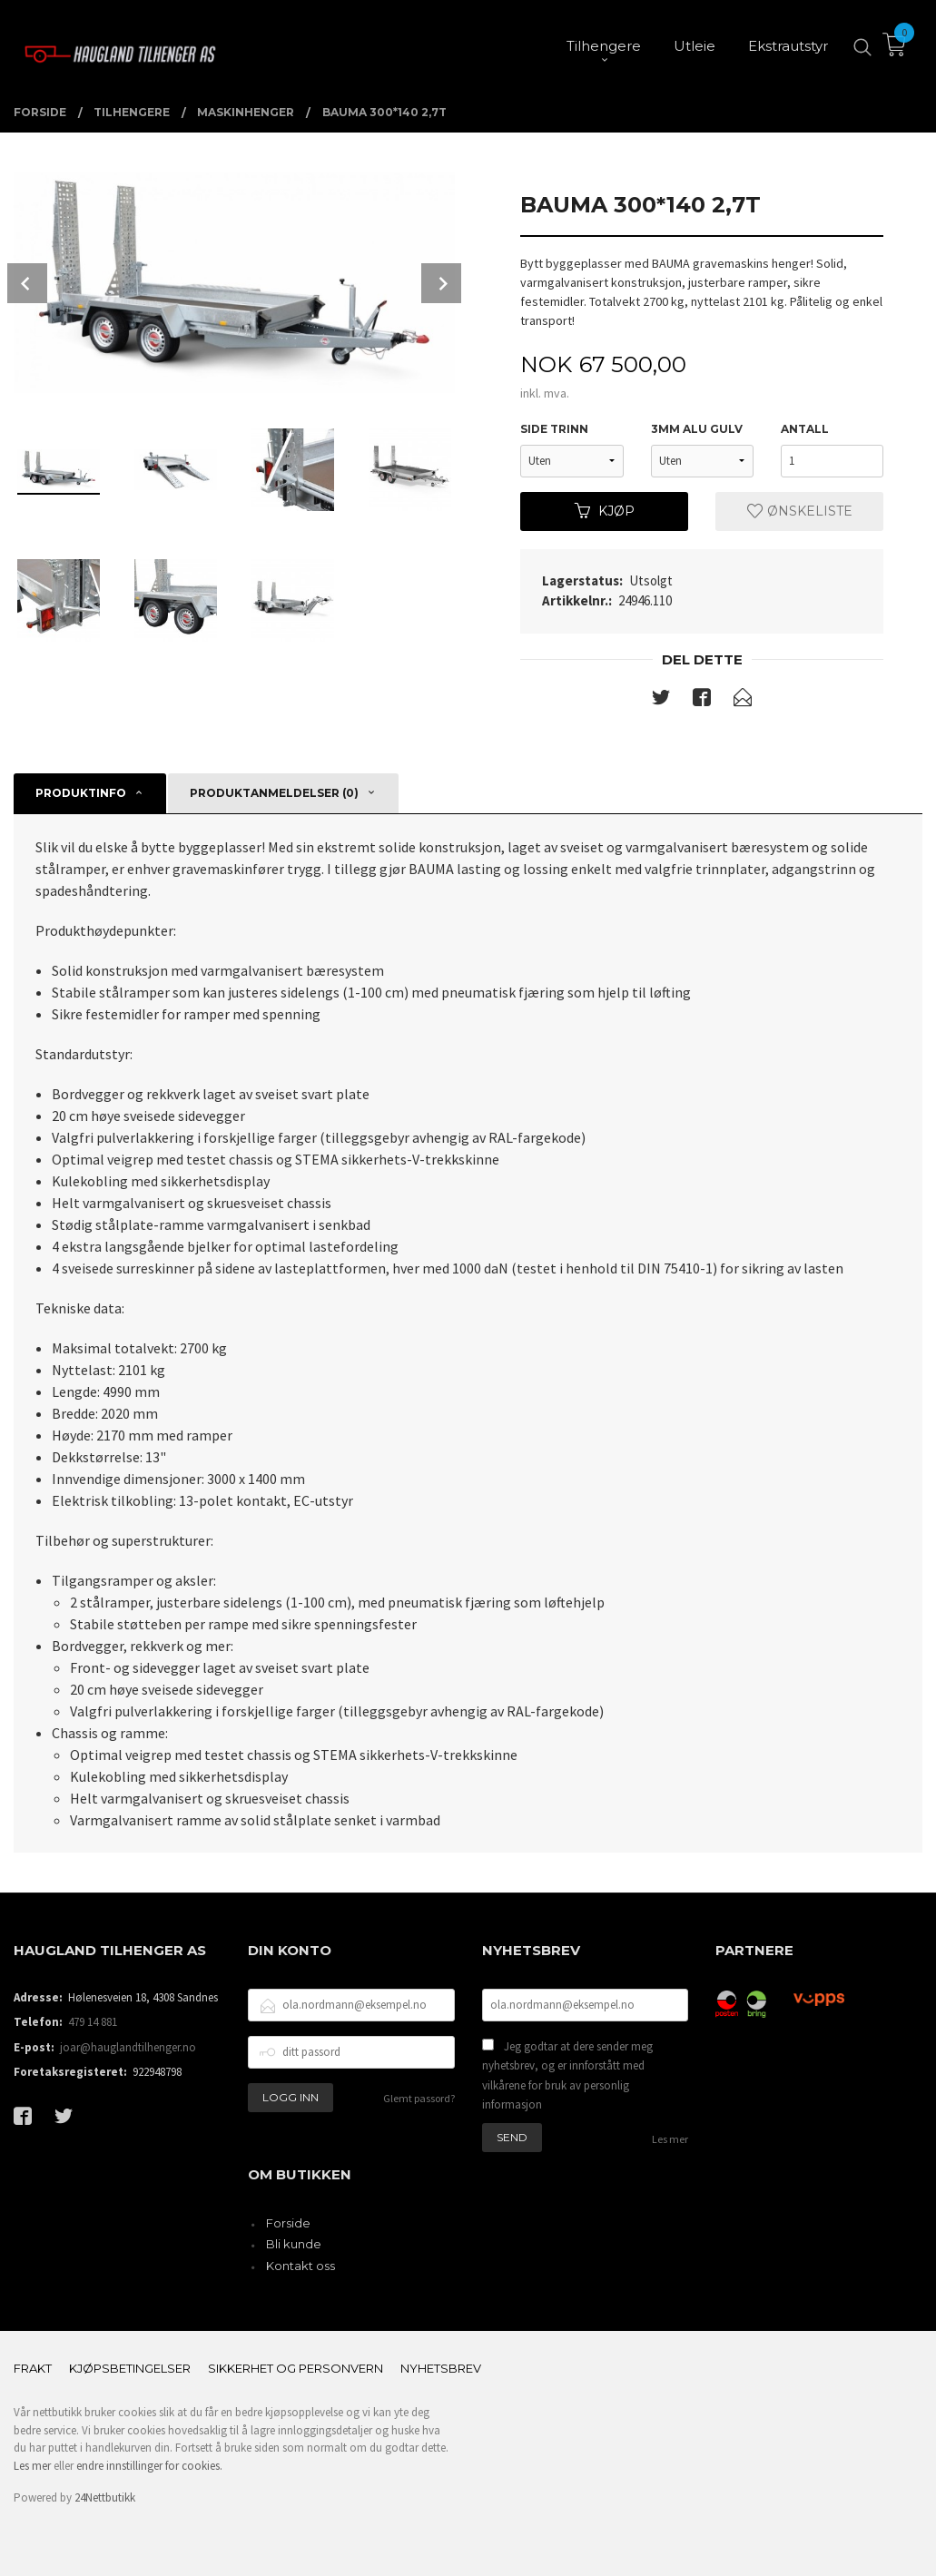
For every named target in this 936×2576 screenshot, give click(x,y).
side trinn (554, 429)
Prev (27, 283)
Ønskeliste (799, 511)
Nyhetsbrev (440, 2368)
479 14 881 (92, 2022)
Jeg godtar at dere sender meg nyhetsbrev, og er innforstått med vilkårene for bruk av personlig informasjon (567, 2076)
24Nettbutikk (104, 2497)
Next (441, 283)
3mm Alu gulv (697, 429)
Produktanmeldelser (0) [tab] (274, 793)
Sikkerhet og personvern (295, 2368)
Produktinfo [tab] (80, 793)
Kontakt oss (300, 2265)
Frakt (33, 2368)
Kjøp (605, 511)
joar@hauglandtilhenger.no (128, 2047)
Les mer (670, 2139)
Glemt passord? (419, 2098)
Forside (288, 2223)
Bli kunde (293, 2244)
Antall (805, 429)
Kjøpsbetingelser (130, 2368)
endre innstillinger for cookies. (149, 2465)
